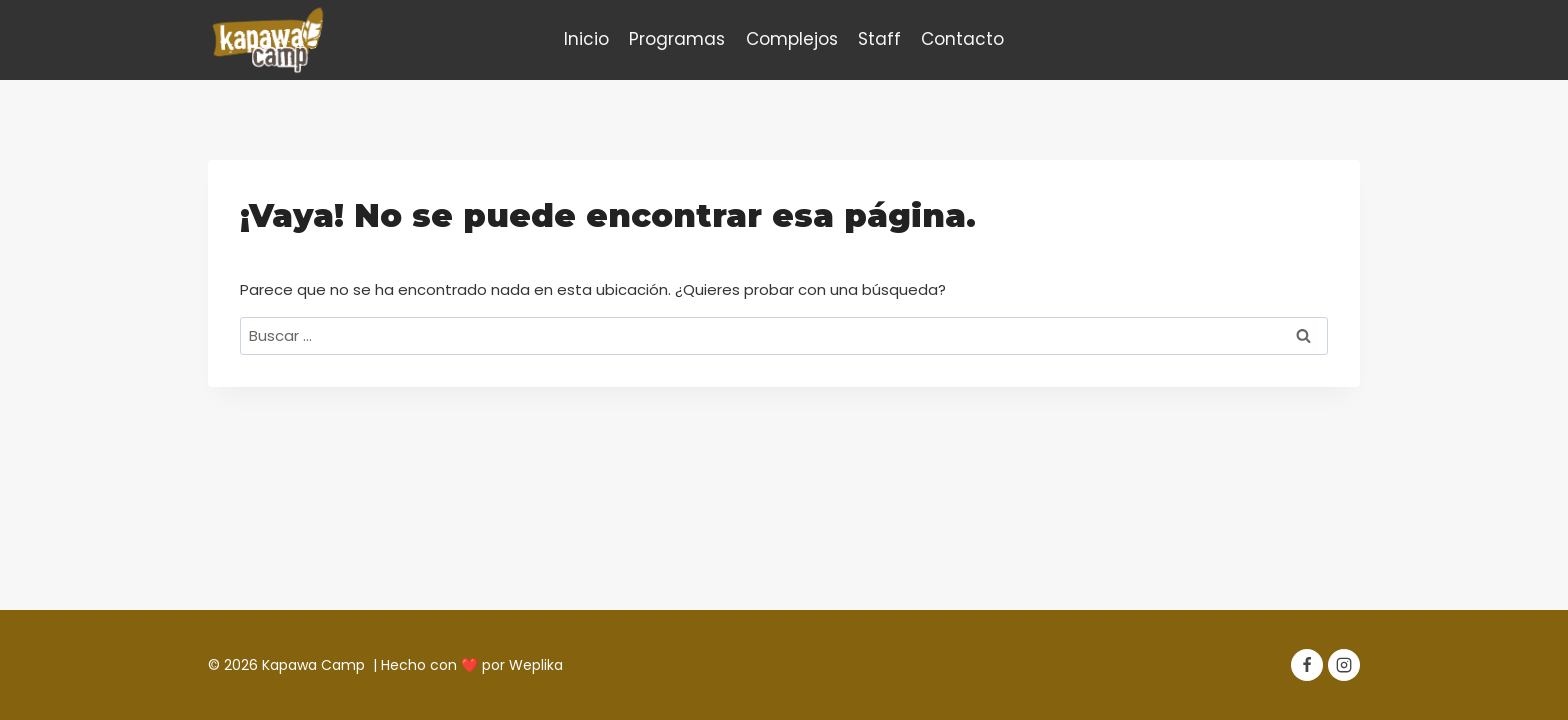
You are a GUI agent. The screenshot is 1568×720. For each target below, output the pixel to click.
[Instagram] (1344, 665)
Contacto (962, 39)
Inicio (586, 39)
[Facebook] (1307, 665)
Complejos (792, 39)
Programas (677, 39)
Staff (879, 39)
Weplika (536, 665)
